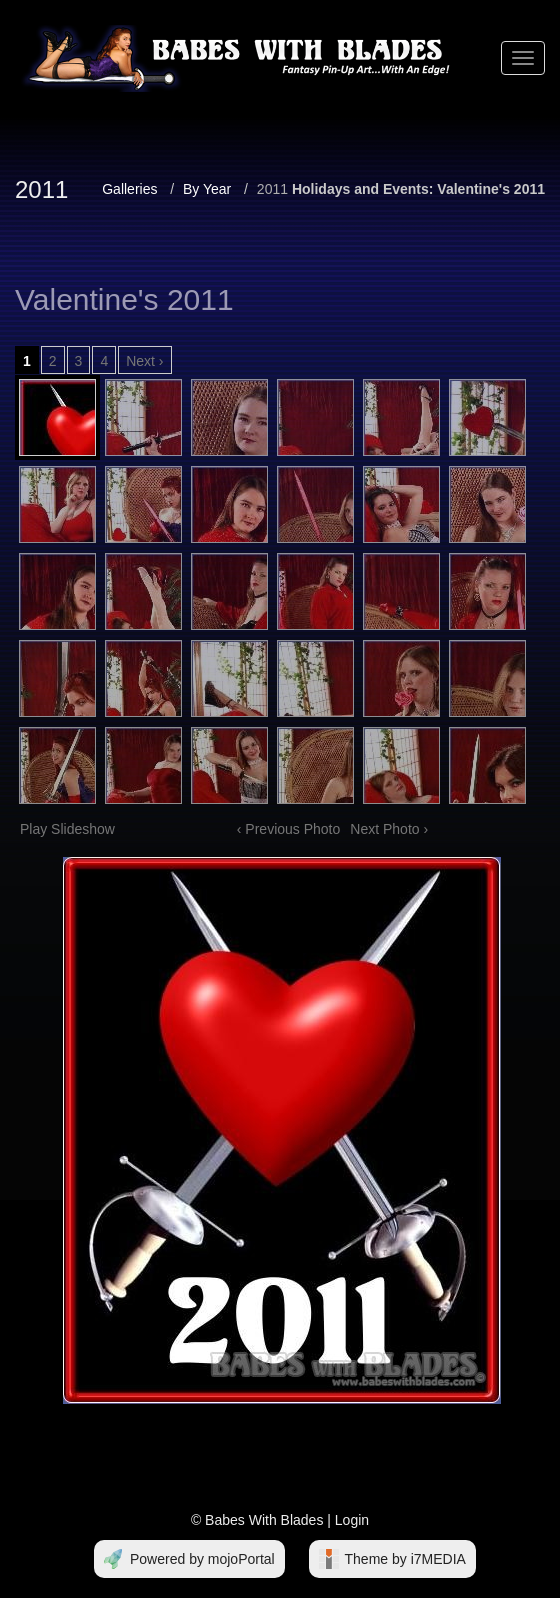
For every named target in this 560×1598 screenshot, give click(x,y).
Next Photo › (389, 829)
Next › (144, 361)
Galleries (129, 189)
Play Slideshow (67, 829)
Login (352, 1520)
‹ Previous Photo (289, 829)
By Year (207, 189)
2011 (272, 189)
